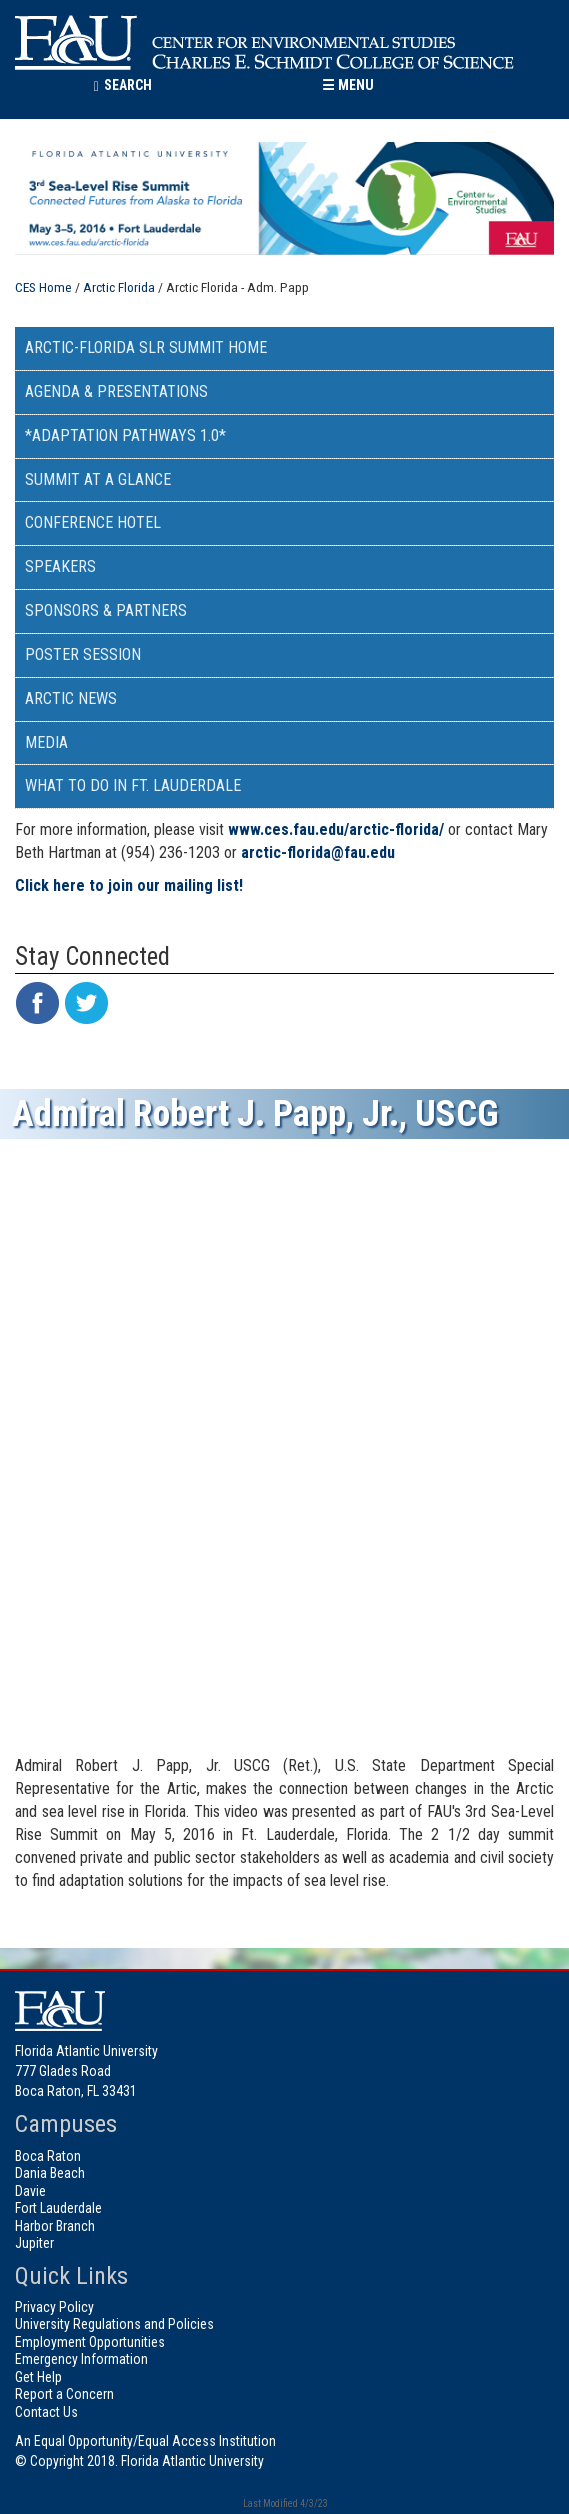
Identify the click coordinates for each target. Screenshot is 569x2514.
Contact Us (46, 2412)
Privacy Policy (54, 2307)
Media (46, 742)
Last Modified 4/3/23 (284, 2503)
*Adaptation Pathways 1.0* (125, 435)
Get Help (38, 2377)
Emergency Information (81, 2359)
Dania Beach (50, 2173)
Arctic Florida (119, 287)
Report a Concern (64, 2394)
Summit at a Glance (98, 479)
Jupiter (34, 2243)
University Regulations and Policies (114, 2324)
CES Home (43, 287)
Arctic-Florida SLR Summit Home (146, 347)
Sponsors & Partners (106, 610)
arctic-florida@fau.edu (318, 852)
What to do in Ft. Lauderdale (133, 785)
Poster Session (83, 654)
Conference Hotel (93, 522)
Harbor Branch (55, 2226)
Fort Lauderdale (58, 2208)
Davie (30, 2191)
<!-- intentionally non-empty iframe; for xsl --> (284, 1449)
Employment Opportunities (90, 2342)
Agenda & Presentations (116, 391)
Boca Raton (48, 2156)
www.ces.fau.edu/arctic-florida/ (336, 829)
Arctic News (71, 698)
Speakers (60, 566)
